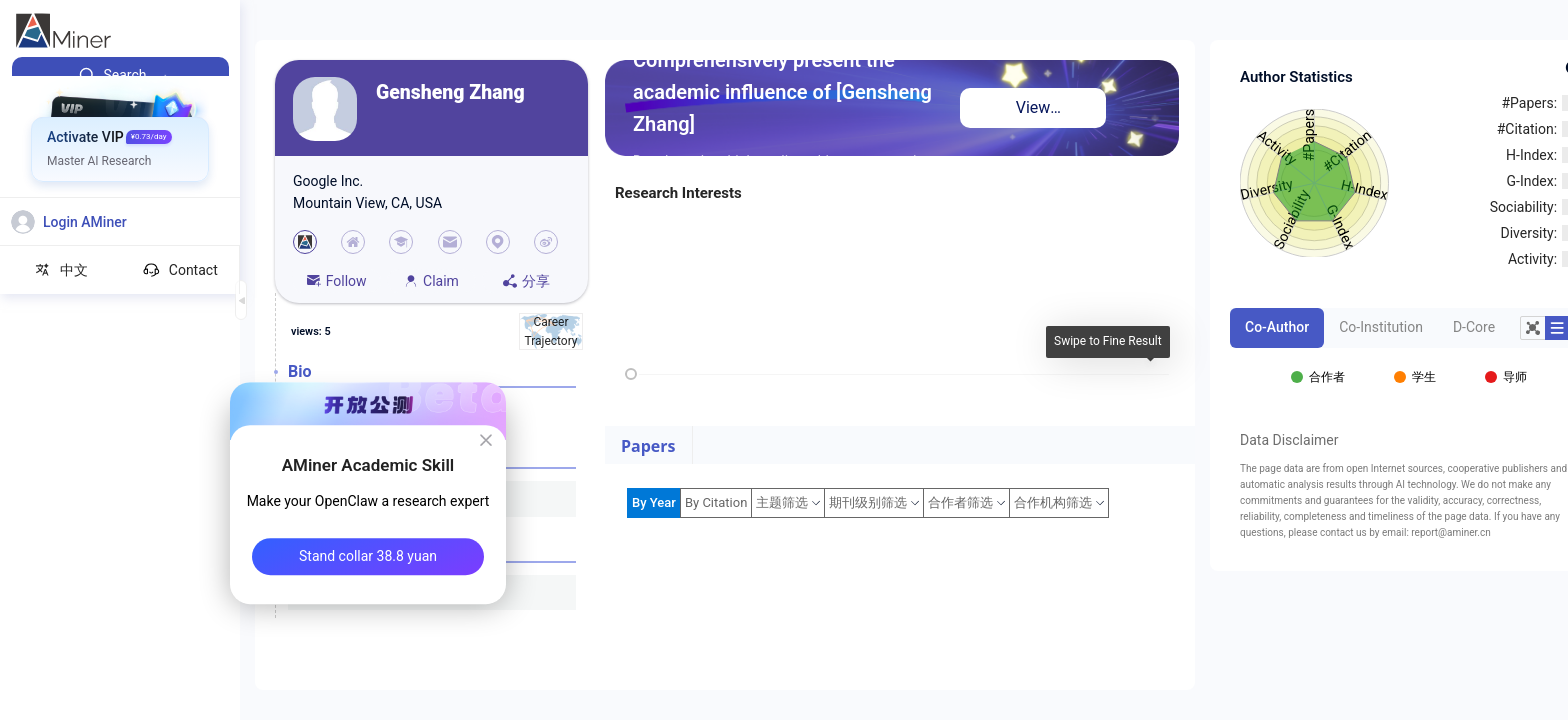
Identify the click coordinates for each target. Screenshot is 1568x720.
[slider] (631, 374)
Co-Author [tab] (1277, 327)
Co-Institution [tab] (1381, 327)
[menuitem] (120, 75)
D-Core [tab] (1474, 327)
